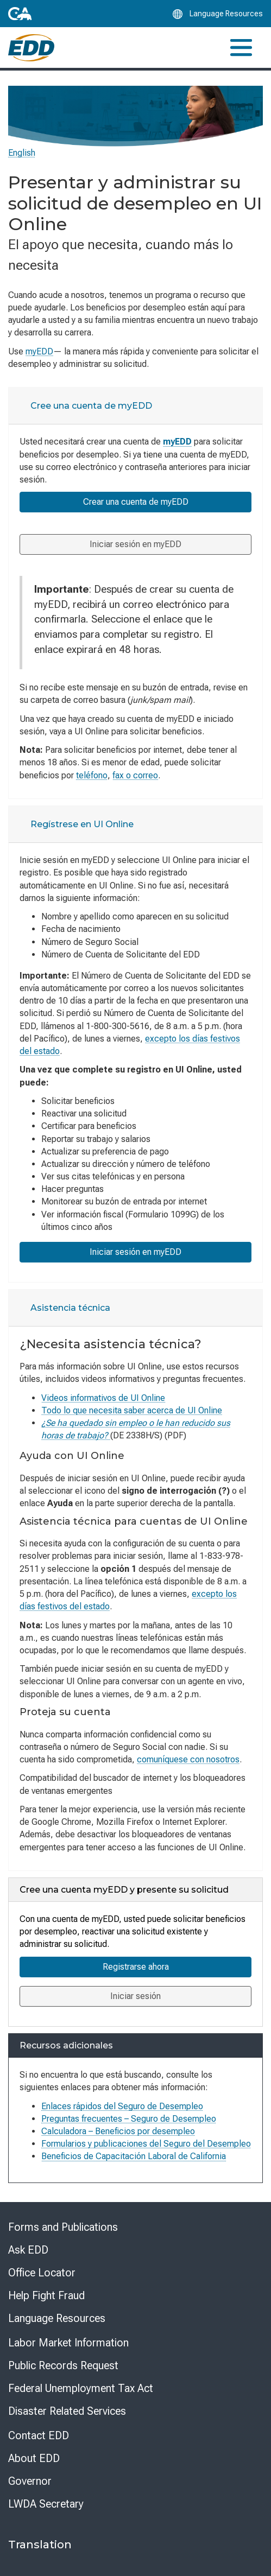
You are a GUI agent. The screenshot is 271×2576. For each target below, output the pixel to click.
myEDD (39, 351)
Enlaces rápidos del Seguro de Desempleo (122, 2106)
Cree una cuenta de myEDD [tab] (91, 406)
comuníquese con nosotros (188, 1759)
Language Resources (56, 2318)
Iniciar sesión (135, 1996)
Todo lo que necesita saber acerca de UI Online (131, 1410)
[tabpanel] (135, 611)
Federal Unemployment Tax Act (80, 2388)
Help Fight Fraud (46, 2295)
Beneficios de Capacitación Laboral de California (133, 2156)
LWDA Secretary (46, 2503)
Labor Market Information (68, 2342)
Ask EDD (28, 2249)
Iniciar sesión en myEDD (135, 544)
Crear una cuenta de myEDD (135, 502)
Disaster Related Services (67, 2411)
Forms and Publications (63, 2227)
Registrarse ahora (136, 1967)
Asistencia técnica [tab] (70, 1308)
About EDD (34, 2458)
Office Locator (41, 2272)
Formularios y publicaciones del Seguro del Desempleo (146, 2144)
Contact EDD (38, 2435)
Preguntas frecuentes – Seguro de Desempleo (128, 2119)
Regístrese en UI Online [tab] (82, 824)
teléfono (92, 775)
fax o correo (135, 775)
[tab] (135, 406)
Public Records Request (63, 2365)
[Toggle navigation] (241, 47)
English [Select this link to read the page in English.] (21, 153)
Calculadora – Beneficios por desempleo (118, 2131)
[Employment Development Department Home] (31, 47)
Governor (30, 2481)
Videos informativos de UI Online (103, 1398)
